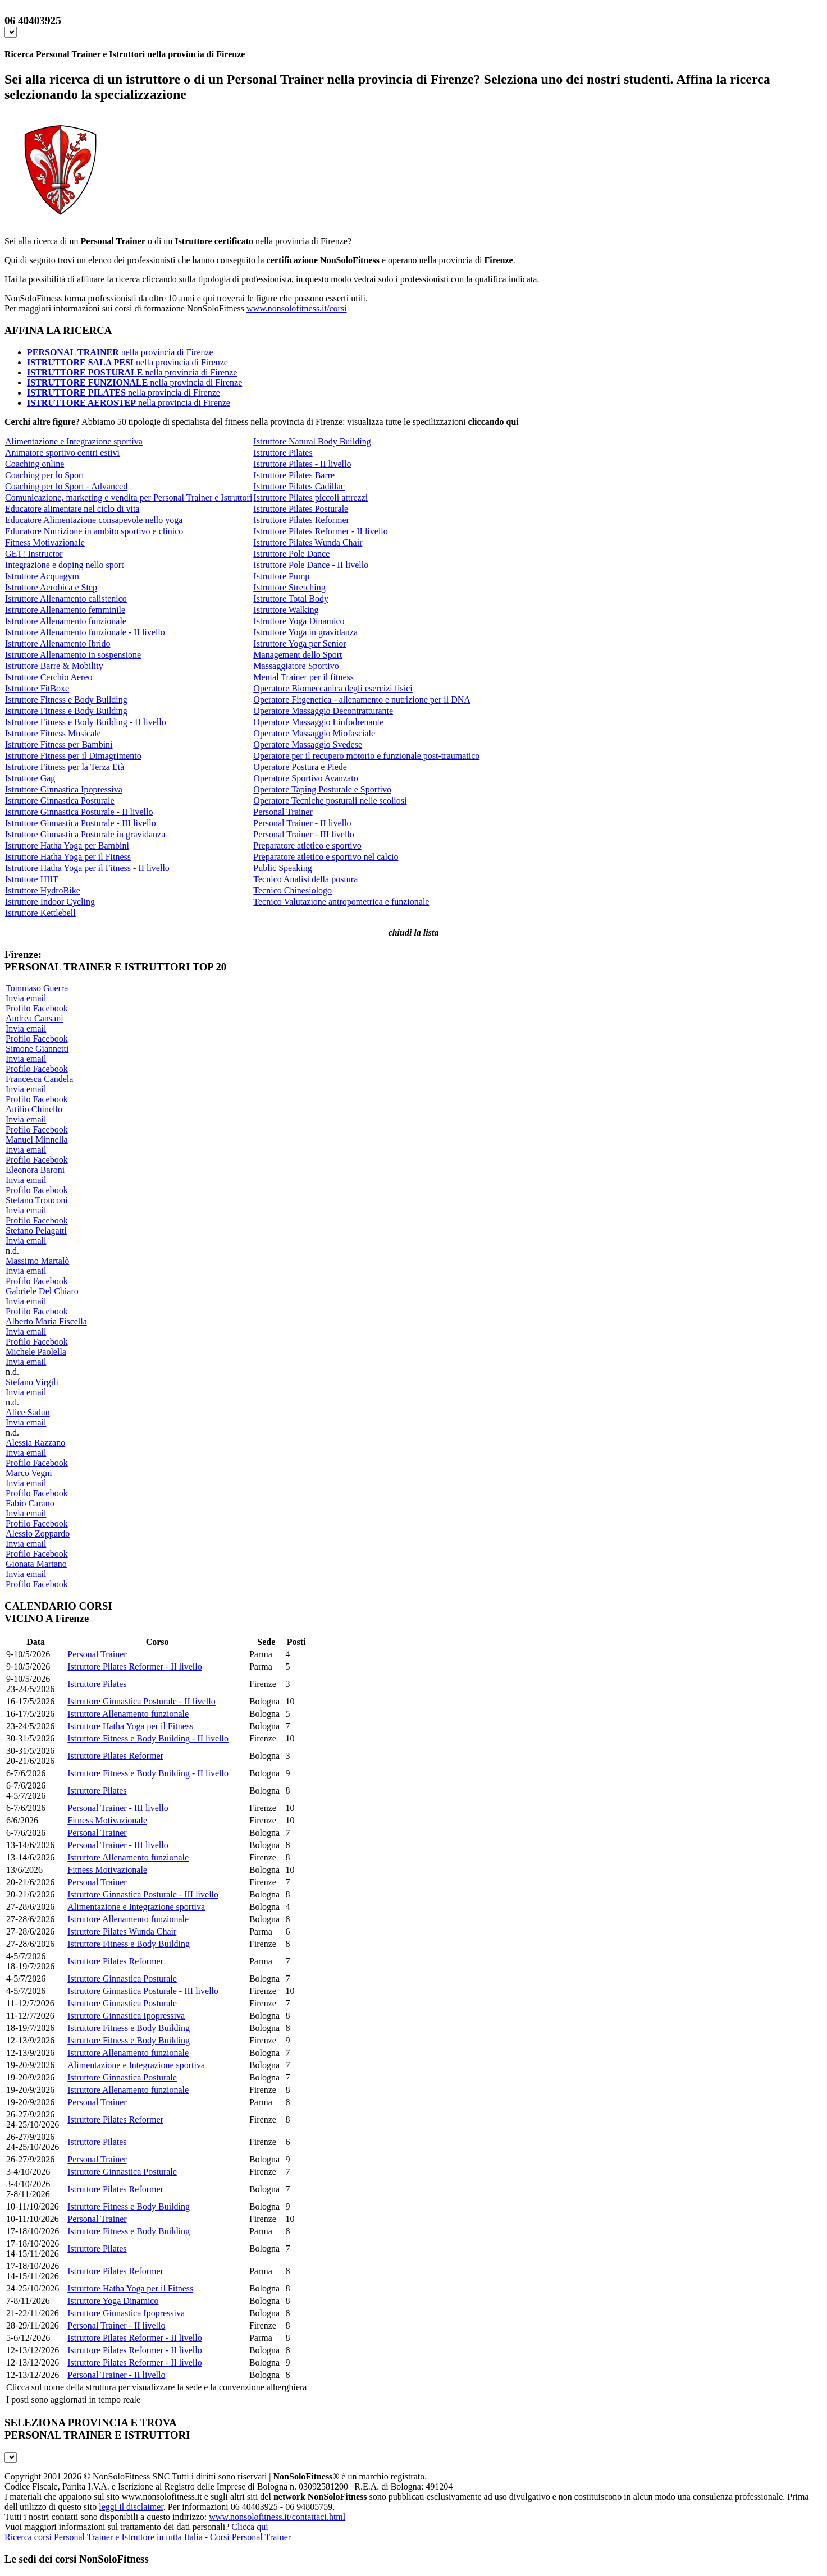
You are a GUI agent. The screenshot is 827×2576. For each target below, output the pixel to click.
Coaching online (34, 464)
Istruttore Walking (285, 610)
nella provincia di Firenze (120, 352)
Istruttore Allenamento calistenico (66, 598)
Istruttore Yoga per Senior (299, 643)
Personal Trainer (282, 812)
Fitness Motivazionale (45, 542)
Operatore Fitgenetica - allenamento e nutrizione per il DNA (361, 699)
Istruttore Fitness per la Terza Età (64, 767)
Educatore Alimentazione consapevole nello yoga (93, 520)
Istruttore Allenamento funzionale (65, 621)
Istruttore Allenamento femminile (65, 610)
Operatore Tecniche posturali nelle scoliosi (329, 800)
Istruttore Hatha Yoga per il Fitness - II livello (87, 868)
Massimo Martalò (37, 1261)
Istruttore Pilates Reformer (301, 520)
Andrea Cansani (34, 1018)
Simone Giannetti (37, 1048)
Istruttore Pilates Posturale (300, 509)
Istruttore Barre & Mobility (54, 666)
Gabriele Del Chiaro (42, 1291)
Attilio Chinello (34, 1109)
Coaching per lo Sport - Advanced (66, 486)
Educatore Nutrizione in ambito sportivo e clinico (94, 531)
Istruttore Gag (30, 778)
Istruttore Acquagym (42, 576)
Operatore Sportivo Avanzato (305, 778)
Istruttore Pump (281, 576)
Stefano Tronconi (37, 1200)
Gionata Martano (36, 1564)
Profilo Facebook (37, 1008)
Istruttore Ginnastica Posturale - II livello (79, 812)
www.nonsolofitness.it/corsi (296, 308)
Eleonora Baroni (35, 1170)
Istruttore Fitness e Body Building (66, 699)
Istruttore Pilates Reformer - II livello (320, 531)
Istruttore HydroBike (42, 890)
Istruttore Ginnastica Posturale (60, 800)
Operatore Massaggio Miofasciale (314, 733)
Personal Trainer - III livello (303, 834)
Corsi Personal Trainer (250, 2537)
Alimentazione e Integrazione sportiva (74, 441)
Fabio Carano (30, 1503)
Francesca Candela (39, 1079)
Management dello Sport (297, 654)
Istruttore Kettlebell (40, 913)
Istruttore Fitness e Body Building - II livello (85, 722)
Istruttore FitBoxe (37, 688)
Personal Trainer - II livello (302, 823)
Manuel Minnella (37, 1139)
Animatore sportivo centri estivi (62, 452)
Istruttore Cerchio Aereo (49, 677)
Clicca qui (249, 2527)
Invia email (26, 998)
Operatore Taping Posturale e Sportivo (322, 789)
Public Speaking (282, 868)
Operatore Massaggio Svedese (307, 744)
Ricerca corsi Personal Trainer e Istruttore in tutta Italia (103, 2537)
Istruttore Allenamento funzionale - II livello (85, 632)
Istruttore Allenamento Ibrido (58, 643)
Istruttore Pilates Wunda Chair (307, 542)
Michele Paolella (36, 1351)
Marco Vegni (29, 1473)
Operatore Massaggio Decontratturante (323, 711)
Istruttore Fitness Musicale (53, 733)
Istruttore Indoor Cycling (50, 901)
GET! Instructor (34, 553)
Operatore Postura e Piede (300, 767)
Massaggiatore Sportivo (296, 666)
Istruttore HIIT (31, 879)
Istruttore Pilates (282, 452)
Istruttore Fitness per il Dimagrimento (73, 755)
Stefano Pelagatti (36, 1230)
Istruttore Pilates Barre (294, 475)
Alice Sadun (28, 1412)
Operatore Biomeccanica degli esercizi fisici (332, 688)
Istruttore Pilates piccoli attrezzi (310, 497)
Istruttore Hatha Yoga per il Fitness (68, 856)
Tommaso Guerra (37, 988)
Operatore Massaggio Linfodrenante (318, 722)
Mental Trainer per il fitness (303, 677)
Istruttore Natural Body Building (312, 441)
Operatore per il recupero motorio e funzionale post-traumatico (366, 755)
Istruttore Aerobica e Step (51, 587)
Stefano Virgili (32, 1382)
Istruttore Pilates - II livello (302, 464)
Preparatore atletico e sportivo (307, 845)
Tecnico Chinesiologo (292, 890)
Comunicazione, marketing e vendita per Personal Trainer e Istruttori (128, 497)
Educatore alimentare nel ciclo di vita (72, 509)
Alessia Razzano (35, 1442)
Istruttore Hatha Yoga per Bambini (67, 845)
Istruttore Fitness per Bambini (59, 744)
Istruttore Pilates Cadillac (299, 486)
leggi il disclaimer (131, 2506)
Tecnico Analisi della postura (305, 879)
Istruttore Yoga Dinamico (298, 621)
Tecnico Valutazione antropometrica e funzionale (341, 901)
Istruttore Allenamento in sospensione (73, 654)
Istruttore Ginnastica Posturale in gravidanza (85, 834)
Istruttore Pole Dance (291, 553)
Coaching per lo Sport (44, 475)
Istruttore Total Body (290, 598)
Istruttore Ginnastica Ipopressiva (63, 789)
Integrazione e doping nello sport (64, 565)
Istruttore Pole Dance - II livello (310, 565)
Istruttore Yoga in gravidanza (305, 632)
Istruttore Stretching (289, 587)
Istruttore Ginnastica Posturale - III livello (80, 823)
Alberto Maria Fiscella (46, 1321)
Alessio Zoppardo (38, 1533)
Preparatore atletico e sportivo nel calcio (325, 856)
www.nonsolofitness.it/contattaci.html (277, 2517)
